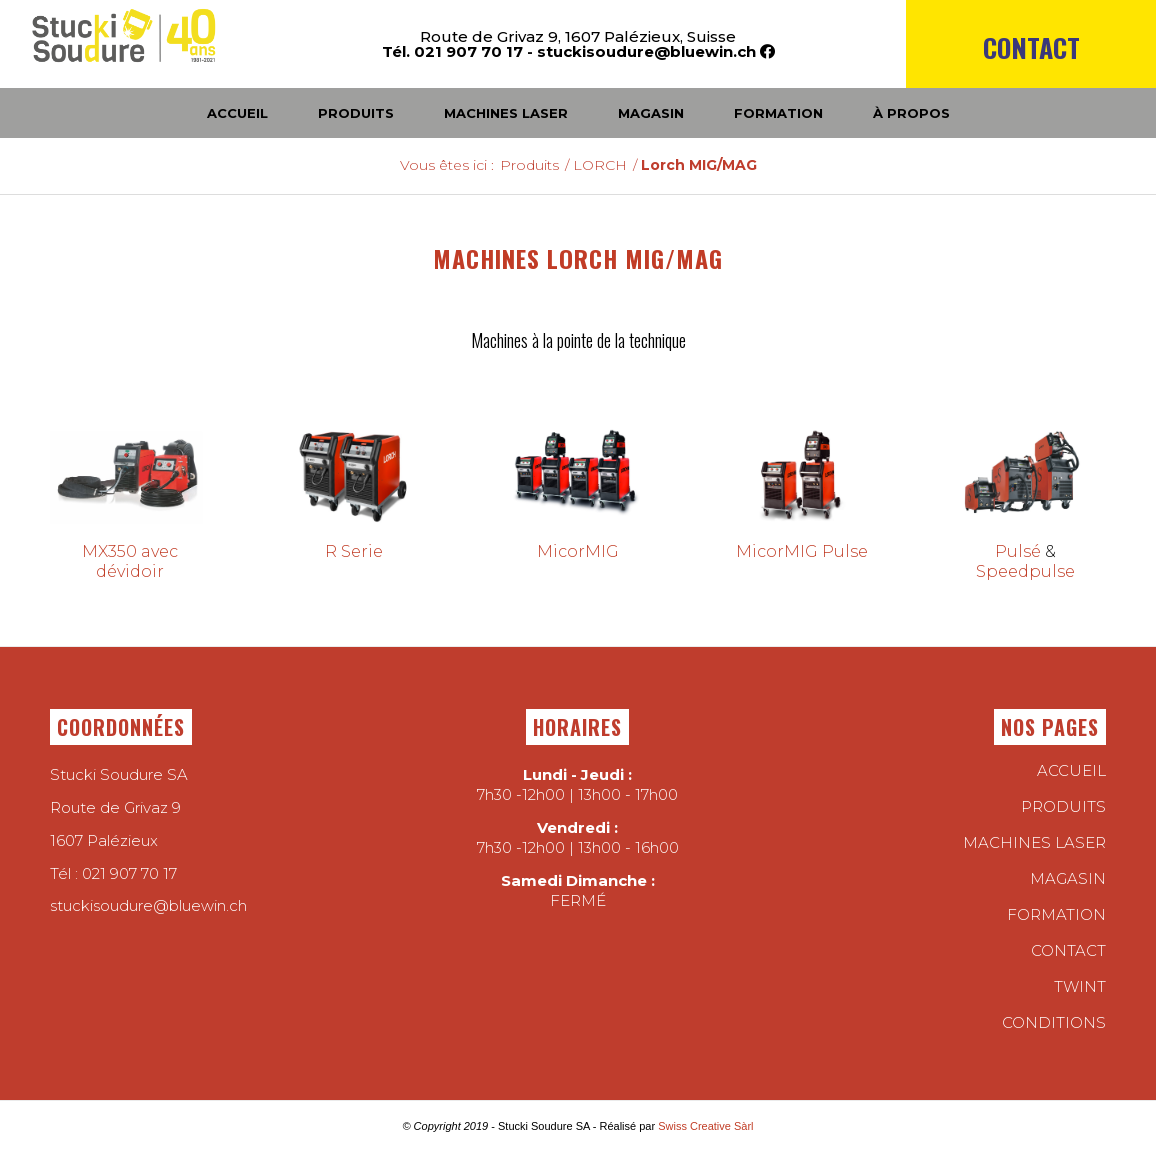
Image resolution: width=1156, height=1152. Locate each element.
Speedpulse (1025, 571)
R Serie (354, 551)
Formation (1056, 914)
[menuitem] (1031, 82)
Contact (1031, 47)
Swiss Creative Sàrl (705, 1126)
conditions (1054, 1022)
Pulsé (1018, 551)
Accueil (1071, 770)
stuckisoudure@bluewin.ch (646, 51)
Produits (1063, 806)
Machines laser (1034, 842)
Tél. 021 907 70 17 (452, 51)
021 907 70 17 (129, 873)
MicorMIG (578, 551)
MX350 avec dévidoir (130, 561)
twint (1080, 986)
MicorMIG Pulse (802, 551)
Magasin (1068, 878)
